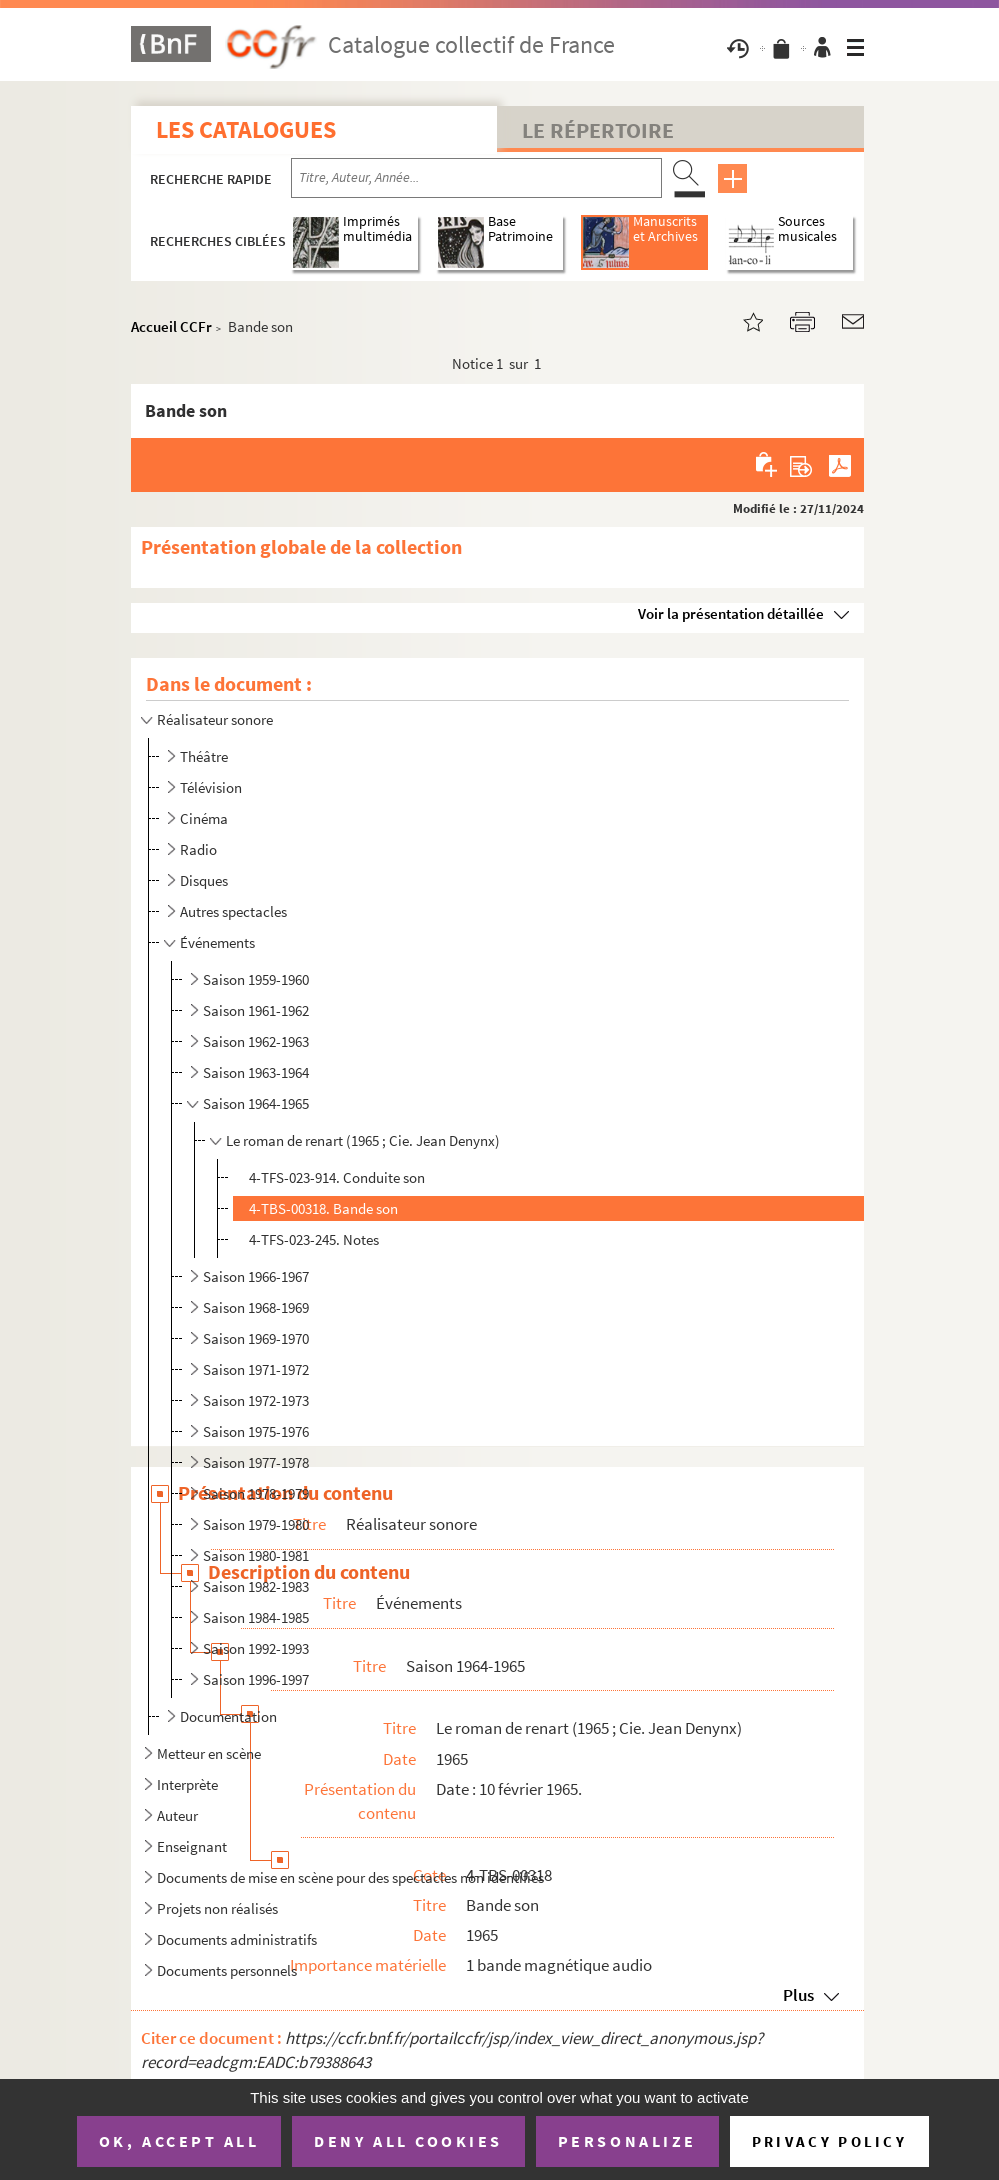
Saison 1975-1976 (256, 1431)
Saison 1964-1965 (256, 1103)
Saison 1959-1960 (256, 979)
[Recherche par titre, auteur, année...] (476, 178)
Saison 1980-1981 (256, 1555)
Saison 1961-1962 (256, 1010)
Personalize (627, 2141)
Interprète (187, 1784)
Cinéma (204, 818)
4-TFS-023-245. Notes (314, 1239)
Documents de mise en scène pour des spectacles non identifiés (350, 1877)
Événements (217, 942)
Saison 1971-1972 (256, 1369)
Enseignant (192, 1846)
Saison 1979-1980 (256, 1524)
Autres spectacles (233, 911)
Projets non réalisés (217, 1908)
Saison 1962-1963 (256, 1041)
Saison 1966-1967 (256, 1276)
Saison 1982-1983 (256, 1586)
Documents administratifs (237, 1939)
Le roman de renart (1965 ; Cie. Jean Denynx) (363, 1140)
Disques (204, 880)
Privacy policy (829, 2141)
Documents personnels (227, 1970)
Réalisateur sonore (215, 719)
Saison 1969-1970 (256, 1338)
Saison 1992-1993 (256, 1648)
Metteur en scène (209, 1753)
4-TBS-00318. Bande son (323, 1208)
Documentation (228, 1716)
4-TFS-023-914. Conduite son (337, 1177)
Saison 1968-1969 (256, 1307)
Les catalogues (246, 129)
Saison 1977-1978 (256, 1462)
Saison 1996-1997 (256, 1679)
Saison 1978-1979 (256, 1493)
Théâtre (204, 756)
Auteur (177, 1815)
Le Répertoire (598, 130)
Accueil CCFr (171, 326)
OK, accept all (179, 2141)
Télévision (211, 787)
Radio (198, 849)
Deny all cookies (408, 2141)
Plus (798, 1995)
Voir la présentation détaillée (731, 613)
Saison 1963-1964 (256, 1072)
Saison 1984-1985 (256, 1617)
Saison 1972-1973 (256, 1400)
